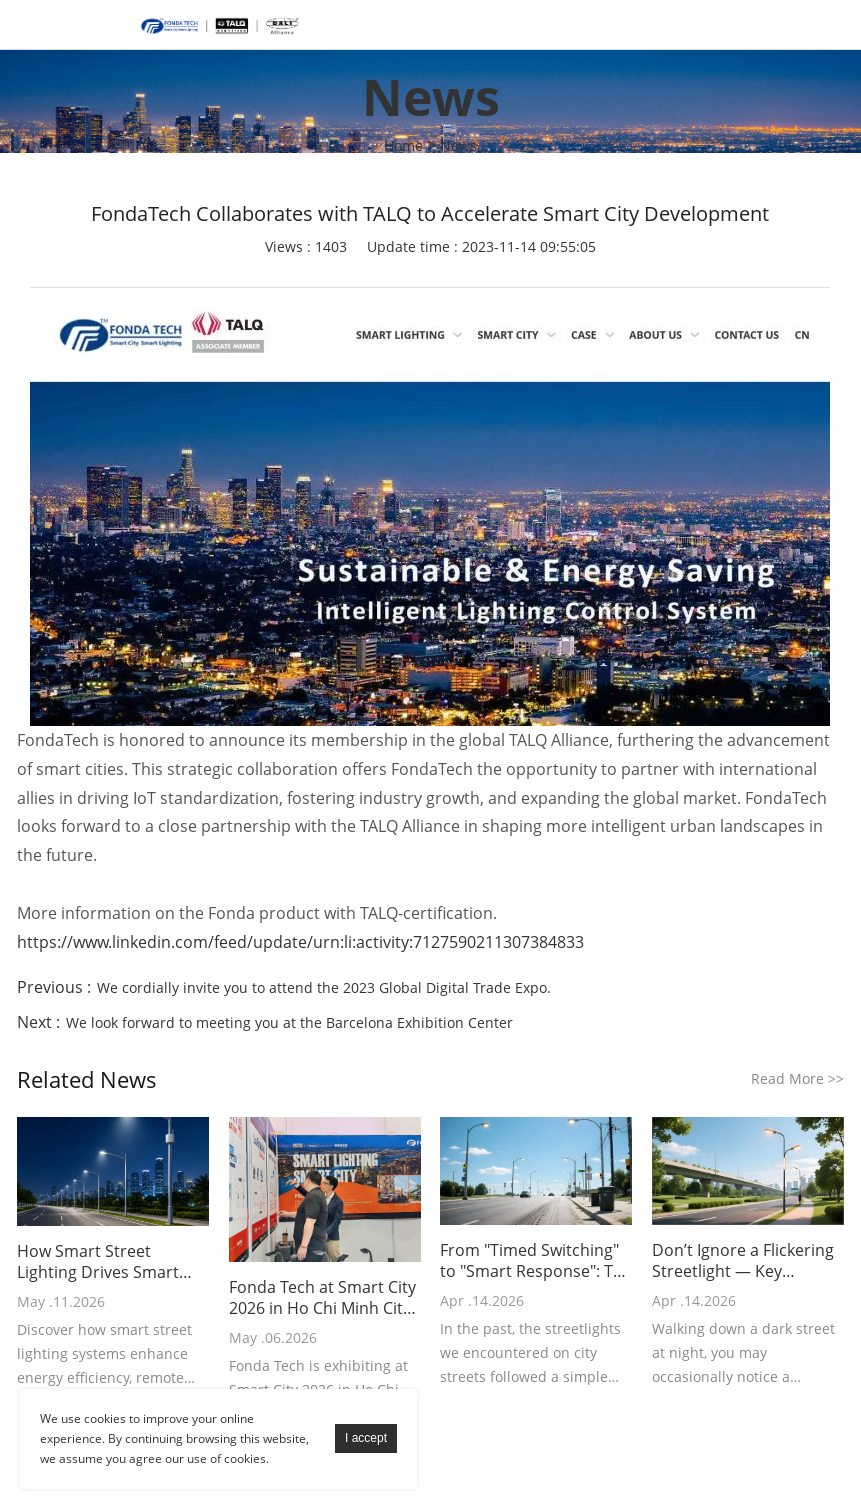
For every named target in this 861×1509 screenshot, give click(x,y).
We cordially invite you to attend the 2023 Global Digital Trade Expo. (324, 987)
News (458, 145)
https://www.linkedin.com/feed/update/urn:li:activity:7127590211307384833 (300, 942)
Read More (797, 1078)
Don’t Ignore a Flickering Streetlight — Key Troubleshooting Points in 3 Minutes (743, 1261)
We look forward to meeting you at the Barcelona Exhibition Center (289, 1022)
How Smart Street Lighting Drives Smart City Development (98, 1262)
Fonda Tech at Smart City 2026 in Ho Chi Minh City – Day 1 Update (322, 1298)
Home (403, 145)
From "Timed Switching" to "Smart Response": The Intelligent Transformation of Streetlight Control (536, 1261)
